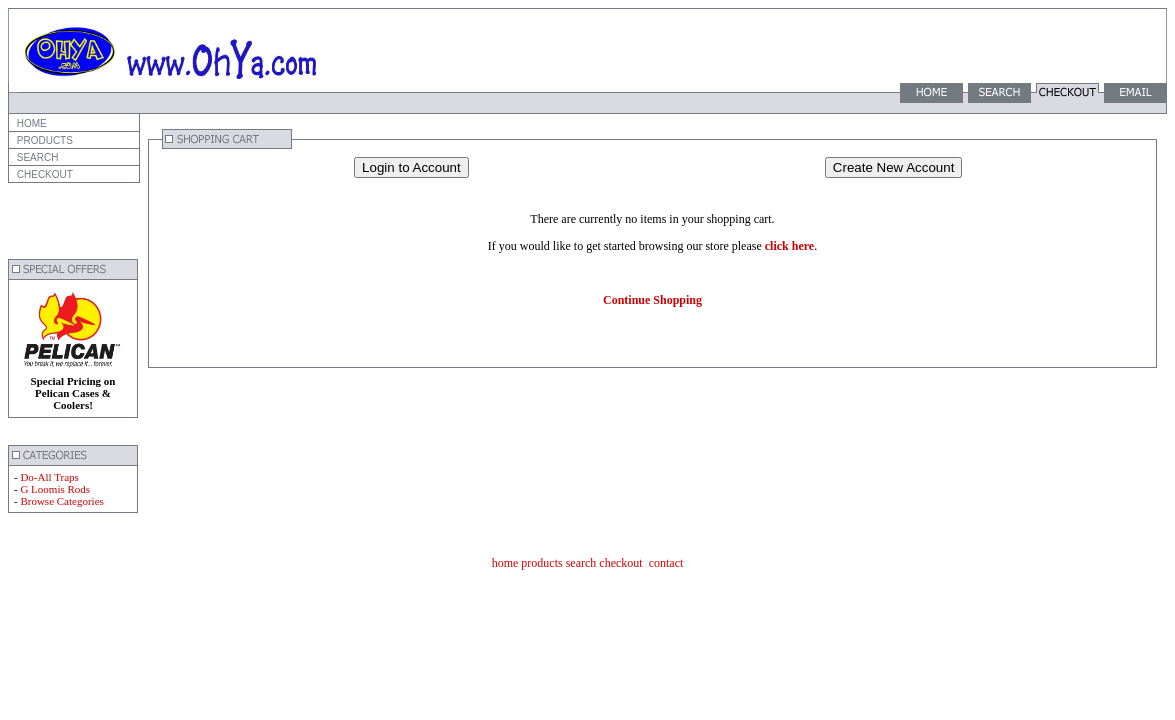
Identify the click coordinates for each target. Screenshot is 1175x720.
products (541, 563)
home (505, 563)
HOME (30, 123)
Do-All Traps (49, 477)
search (581, 563)
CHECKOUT (43, 174)
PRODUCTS (43, 140)
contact (666, 563)
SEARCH (36, 157)
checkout (620, 563)
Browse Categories (61, 501)
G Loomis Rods (55, 489)
